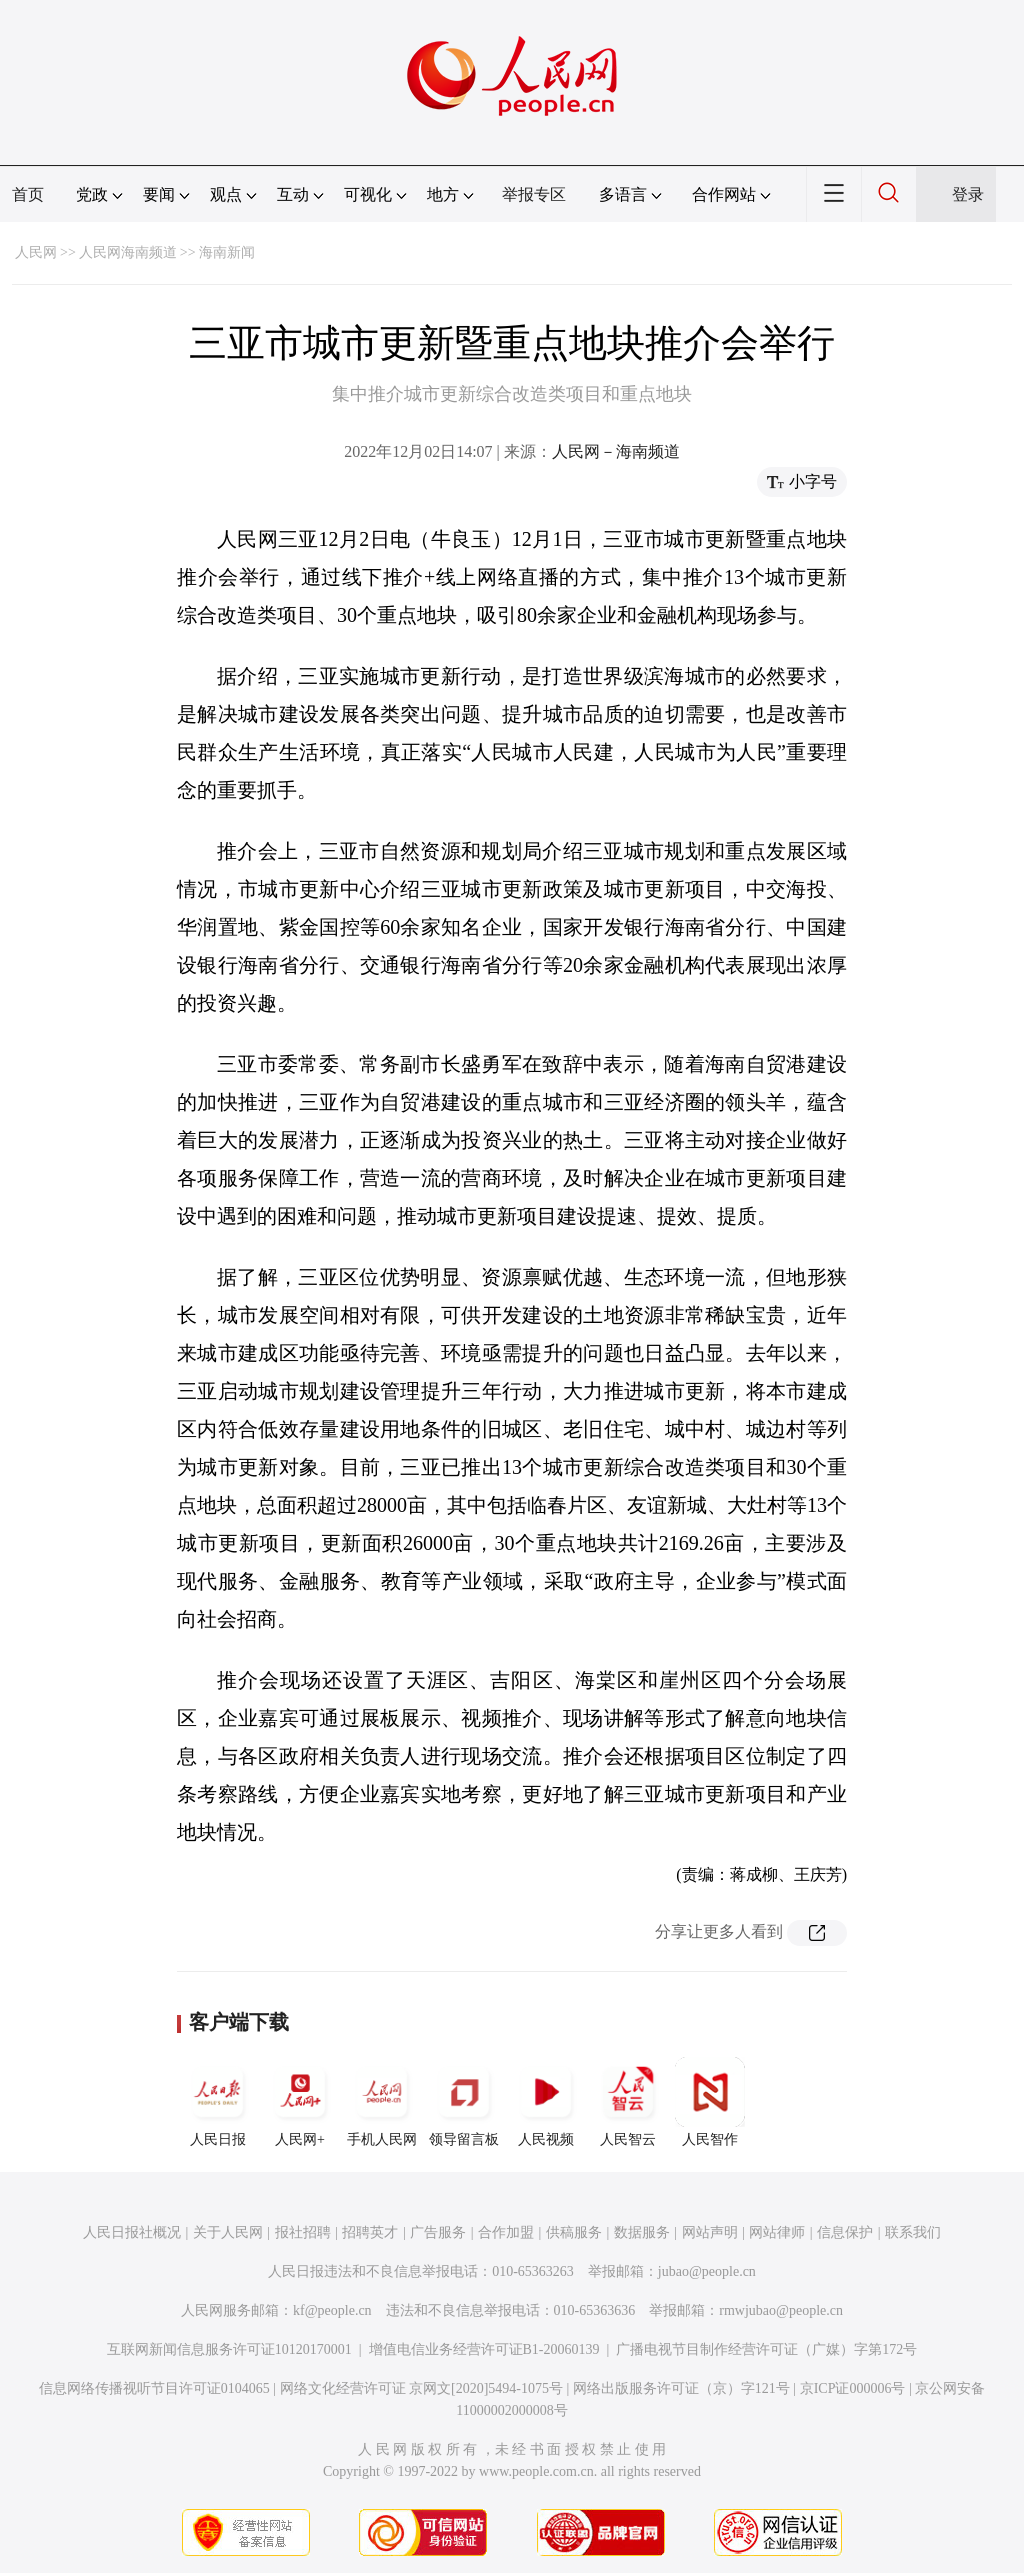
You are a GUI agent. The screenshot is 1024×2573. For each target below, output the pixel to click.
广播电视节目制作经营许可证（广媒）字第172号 (766, 2349)
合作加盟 (506, 2232)
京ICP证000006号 (853, 2388)
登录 (968, 194)
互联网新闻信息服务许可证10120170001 (229, 2349)
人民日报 (218, 2102)
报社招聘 (303, 2232)
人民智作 (710, 2102)
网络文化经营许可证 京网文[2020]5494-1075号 (422, 2388)
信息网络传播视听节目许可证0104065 (154, 2388)
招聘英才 (370, 2232)
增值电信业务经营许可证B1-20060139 (484, 2349)
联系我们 (913, 2232)
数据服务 (642, 2232)
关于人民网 (228, 2232)
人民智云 (628, 2102)
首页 (28, 194)
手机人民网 (382, 2102)
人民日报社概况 (132, 2232)
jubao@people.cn (707, 2271)
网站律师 (777, 2232)
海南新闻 (227, 252)
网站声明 (710, 2232)
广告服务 (438, 2232)
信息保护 (845, 2232)
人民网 (36, 252)
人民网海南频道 (128, 252)
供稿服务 (574, 2232)
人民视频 (546, 2102)
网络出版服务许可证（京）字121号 (681, 2388)
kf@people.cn (332, 2310)
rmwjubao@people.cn (781, 2310)
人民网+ (300, 2102)
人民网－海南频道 (616, 451)
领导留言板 (464, 2102)
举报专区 (534, 194)
